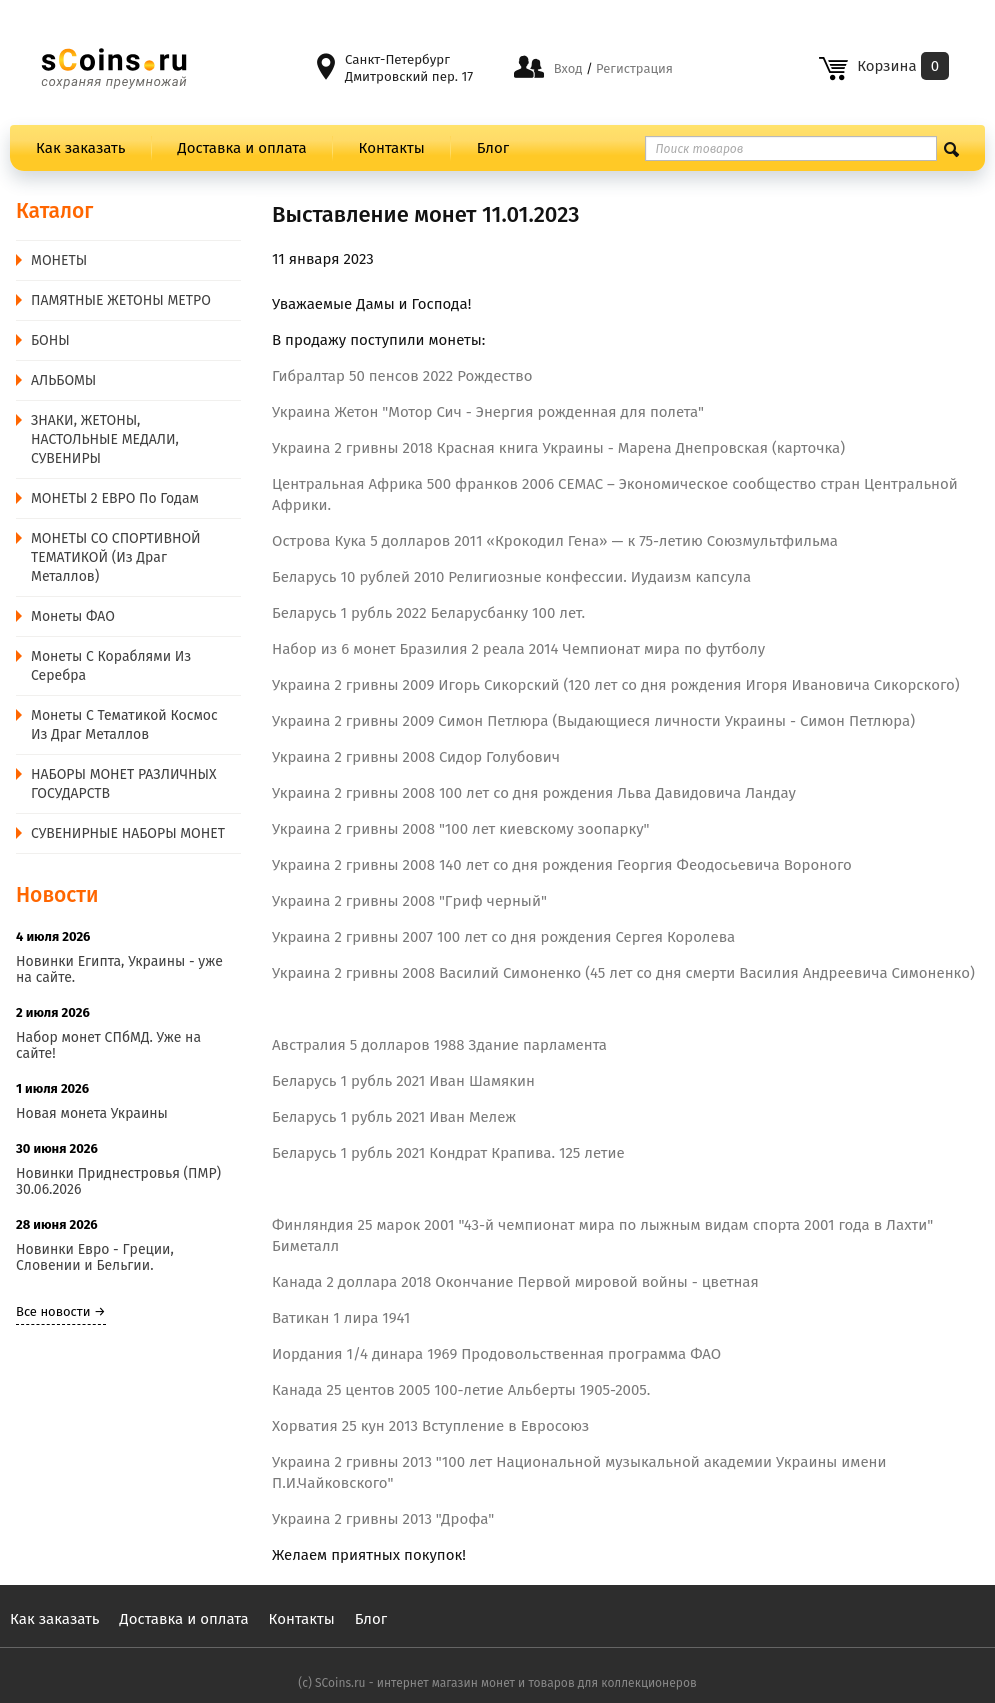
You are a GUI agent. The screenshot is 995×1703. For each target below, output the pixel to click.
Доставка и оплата (242, 148)
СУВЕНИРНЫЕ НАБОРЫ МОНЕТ (128, 833)
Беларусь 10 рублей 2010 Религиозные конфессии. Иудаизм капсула (511, 577)
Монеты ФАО (73, 616)
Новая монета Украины (92, 1113)
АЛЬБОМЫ (63, 380)
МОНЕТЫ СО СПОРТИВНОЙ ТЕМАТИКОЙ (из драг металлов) (116, 557)
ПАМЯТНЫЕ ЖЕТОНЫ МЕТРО (121, 300)
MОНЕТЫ (59, 260)
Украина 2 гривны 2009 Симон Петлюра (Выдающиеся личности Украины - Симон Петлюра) (593, 721)
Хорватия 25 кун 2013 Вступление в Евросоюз (430, 1426)
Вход (568, 68)
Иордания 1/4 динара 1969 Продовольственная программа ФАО (496, 1354)
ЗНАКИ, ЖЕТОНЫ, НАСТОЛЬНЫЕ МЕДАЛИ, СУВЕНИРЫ (105, 439)
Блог (493, 148)
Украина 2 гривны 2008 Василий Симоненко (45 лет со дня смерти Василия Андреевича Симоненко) (623, 973)
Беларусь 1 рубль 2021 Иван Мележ (394, 1117)
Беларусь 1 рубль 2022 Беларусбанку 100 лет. (428, 613)
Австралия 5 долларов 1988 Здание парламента (439, 1045)
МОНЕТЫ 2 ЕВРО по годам (115, 498)
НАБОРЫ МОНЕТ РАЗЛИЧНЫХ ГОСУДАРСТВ (124, 784)
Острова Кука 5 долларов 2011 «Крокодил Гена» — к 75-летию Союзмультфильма (555, 541)
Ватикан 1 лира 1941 (341, 1318)
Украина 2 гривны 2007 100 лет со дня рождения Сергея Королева (503, 937)
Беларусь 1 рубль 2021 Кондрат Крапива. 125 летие (448, 1153)
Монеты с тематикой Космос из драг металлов (124, 725)
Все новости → (61, 1311)
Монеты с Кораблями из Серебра (111, 666)
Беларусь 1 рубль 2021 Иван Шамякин (403, 1081)
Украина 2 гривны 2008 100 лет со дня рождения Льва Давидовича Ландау (534, 793)
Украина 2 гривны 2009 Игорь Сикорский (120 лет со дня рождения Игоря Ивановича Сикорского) (616, 685)
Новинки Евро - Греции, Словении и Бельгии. (95, 1257)
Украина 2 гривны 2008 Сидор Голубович (416, 757)
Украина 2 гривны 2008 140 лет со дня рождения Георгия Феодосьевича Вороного (562, 865)
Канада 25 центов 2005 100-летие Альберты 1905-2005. (461, 1390)
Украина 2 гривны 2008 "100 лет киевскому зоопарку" (461, 829)
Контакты (392, 148)
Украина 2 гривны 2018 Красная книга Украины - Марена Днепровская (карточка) (558, 448)
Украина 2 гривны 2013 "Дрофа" (383, 1519)
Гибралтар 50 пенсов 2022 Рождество (402, 376)
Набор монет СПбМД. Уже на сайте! (108, 1045)
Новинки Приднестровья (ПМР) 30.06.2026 (118, 1181)
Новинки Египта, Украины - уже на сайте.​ (119, 969)
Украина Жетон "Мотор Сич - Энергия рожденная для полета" (488, 412)
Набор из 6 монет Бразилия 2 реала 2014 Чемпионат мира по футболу (518, 649)
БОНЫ (50, 340)
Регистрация (633, 68)
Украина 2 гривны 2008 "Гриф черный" (409, 901)
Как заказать (81, 148)
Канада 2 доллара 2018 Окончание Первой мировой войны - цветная (515, 1282)
